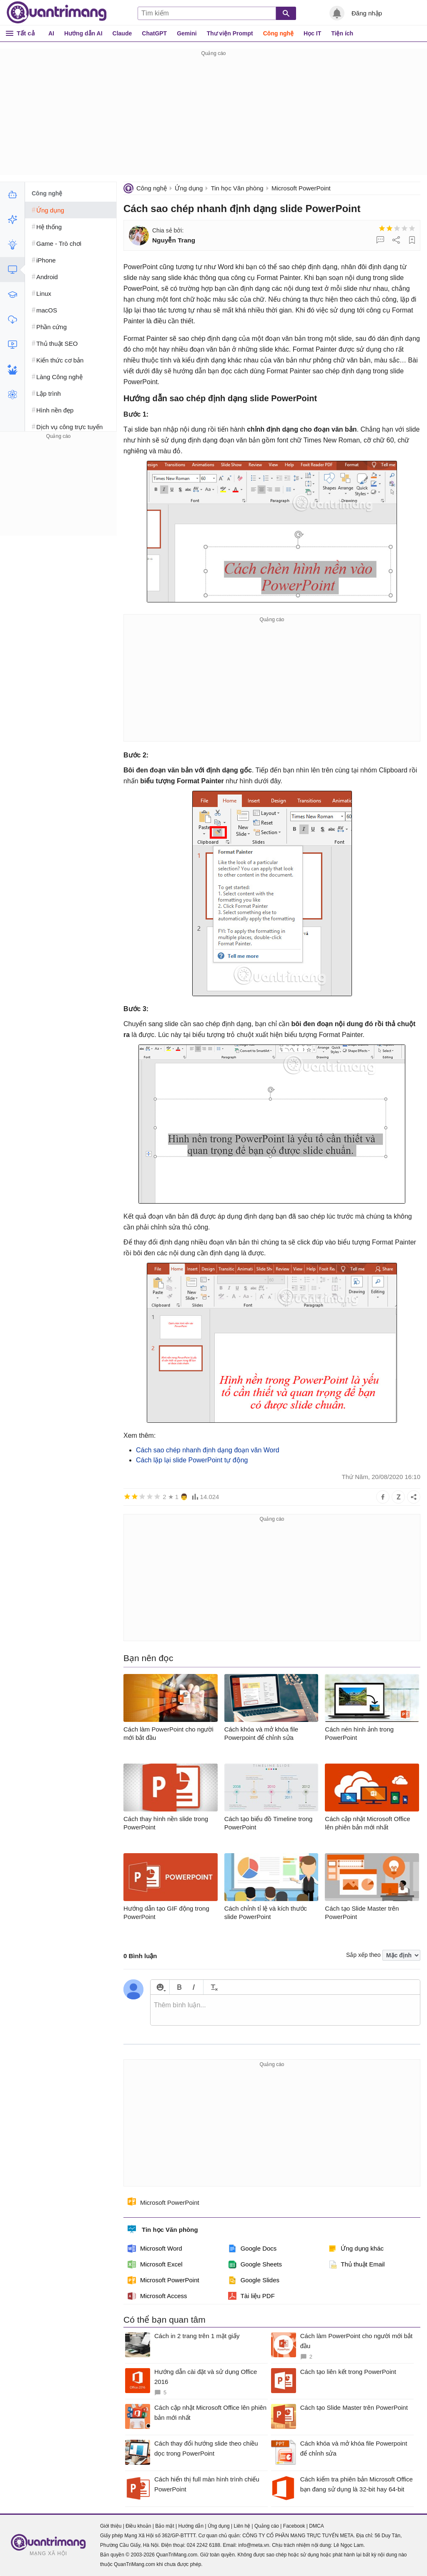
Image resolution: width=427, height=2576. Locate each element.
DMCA (316, 2526)
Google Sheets (255, 2264)
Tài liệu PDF (251, 2296)
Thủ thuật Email (356, 2264)
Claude (122, 33)
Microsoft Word (155, 2248)
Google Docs (252, 2248)
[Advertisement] (213, 116)
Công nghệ (278, 33)
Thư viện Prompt (230, 33)
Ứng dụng (189, 188)
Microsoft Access (157, 2296)
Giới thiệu (110, 2526)
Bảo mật (164, 2526)
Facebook (294, 2526)
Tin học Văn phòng (237, 188)
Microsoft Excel (155, 2264)
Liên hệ (242, 2526)
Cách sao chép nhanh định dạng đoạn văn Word (207, 1450)
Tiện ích (342, 33)
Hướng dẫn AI (83, 33)
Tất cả (26, 33)
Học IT (312, 33)
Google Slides (253, 2280)
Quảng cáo (266, 2526)
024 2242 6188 (203, 2545)
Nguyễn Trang (173, 240)
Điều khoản (138, 2526)
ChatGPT (154, 33)
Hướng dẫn (190, 2526)
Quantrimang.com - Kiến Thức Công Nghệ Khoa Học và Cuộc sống (57, 12)
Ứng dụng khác (356, 2248)
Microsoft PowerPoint (301, 188)
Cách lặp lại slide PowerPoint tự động (192, 1460)
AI (51, 33)
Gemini (186, 33)
